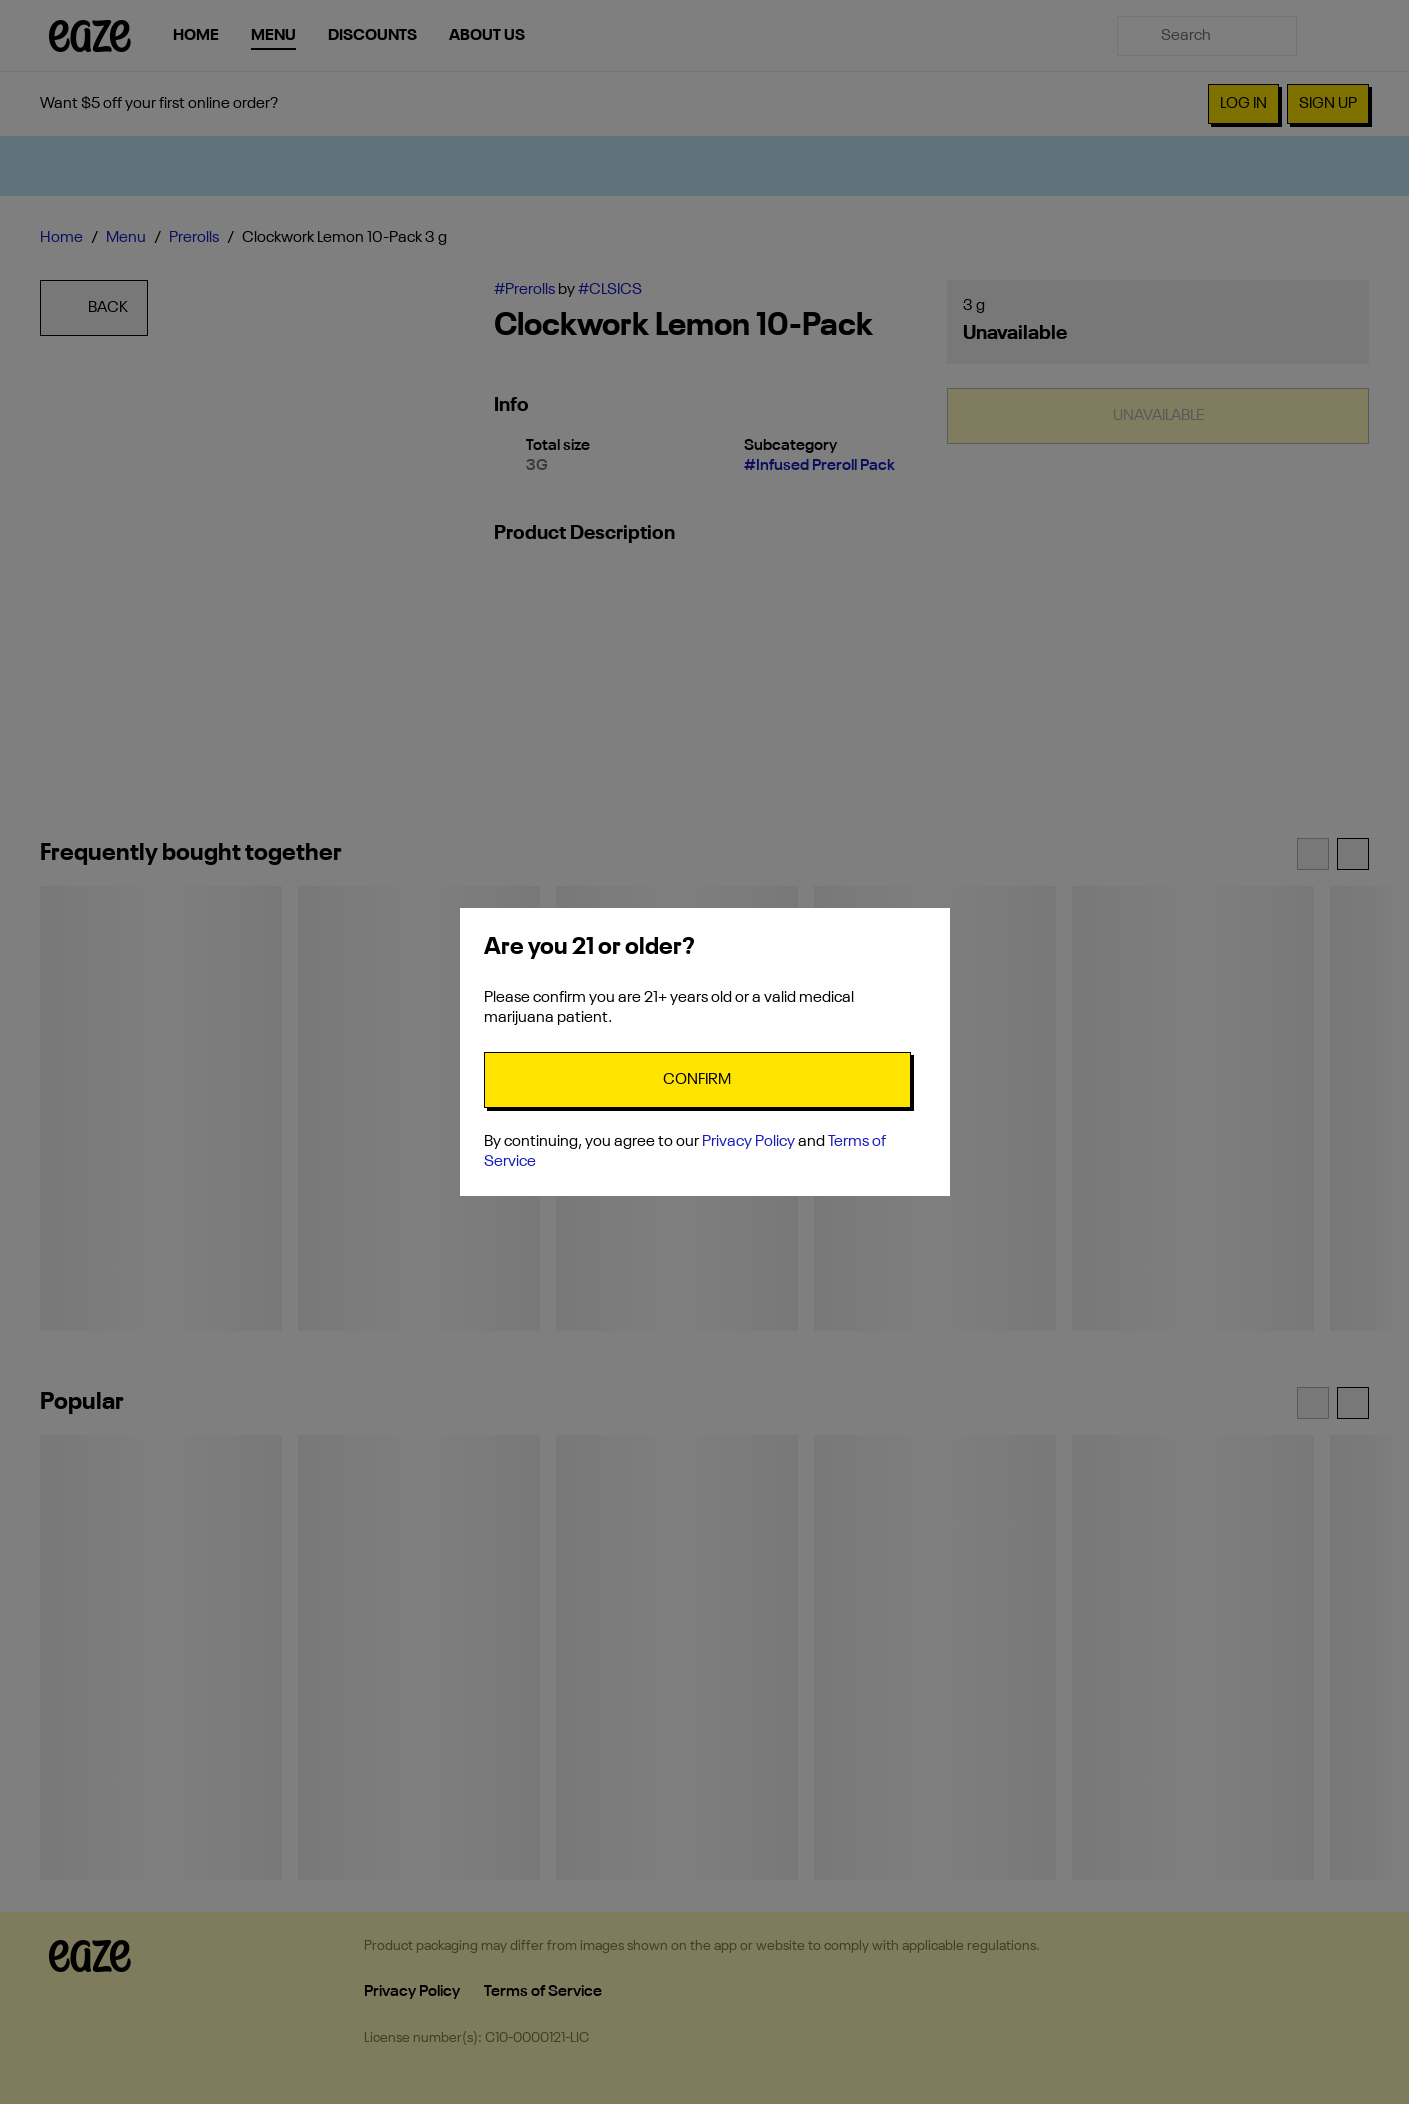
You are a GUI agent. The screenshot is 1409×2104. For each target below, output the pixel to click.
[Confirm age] (697, 1080)
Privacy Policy (748, 1142)
